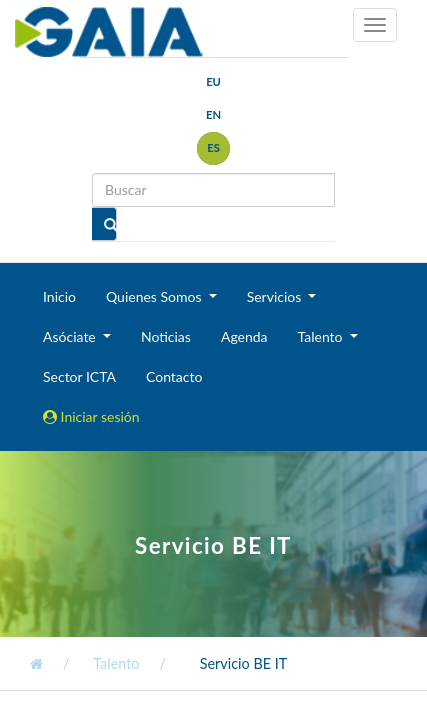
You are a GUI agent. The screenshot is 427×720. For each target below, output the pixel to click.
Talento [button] (322, 336)
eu (213, 81)
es (213, 147)
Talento (116, 663)
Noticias (166, 336)
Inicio (59, 296)
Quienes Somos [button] (155, 296)
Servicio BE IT (244, 663)
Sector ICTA (79, 376)
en (213, 114)
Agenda (244, 336)
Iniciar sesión (91, 416)
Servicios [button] (276, 296)
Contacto (174, 376)
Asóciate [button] (71, 336)
